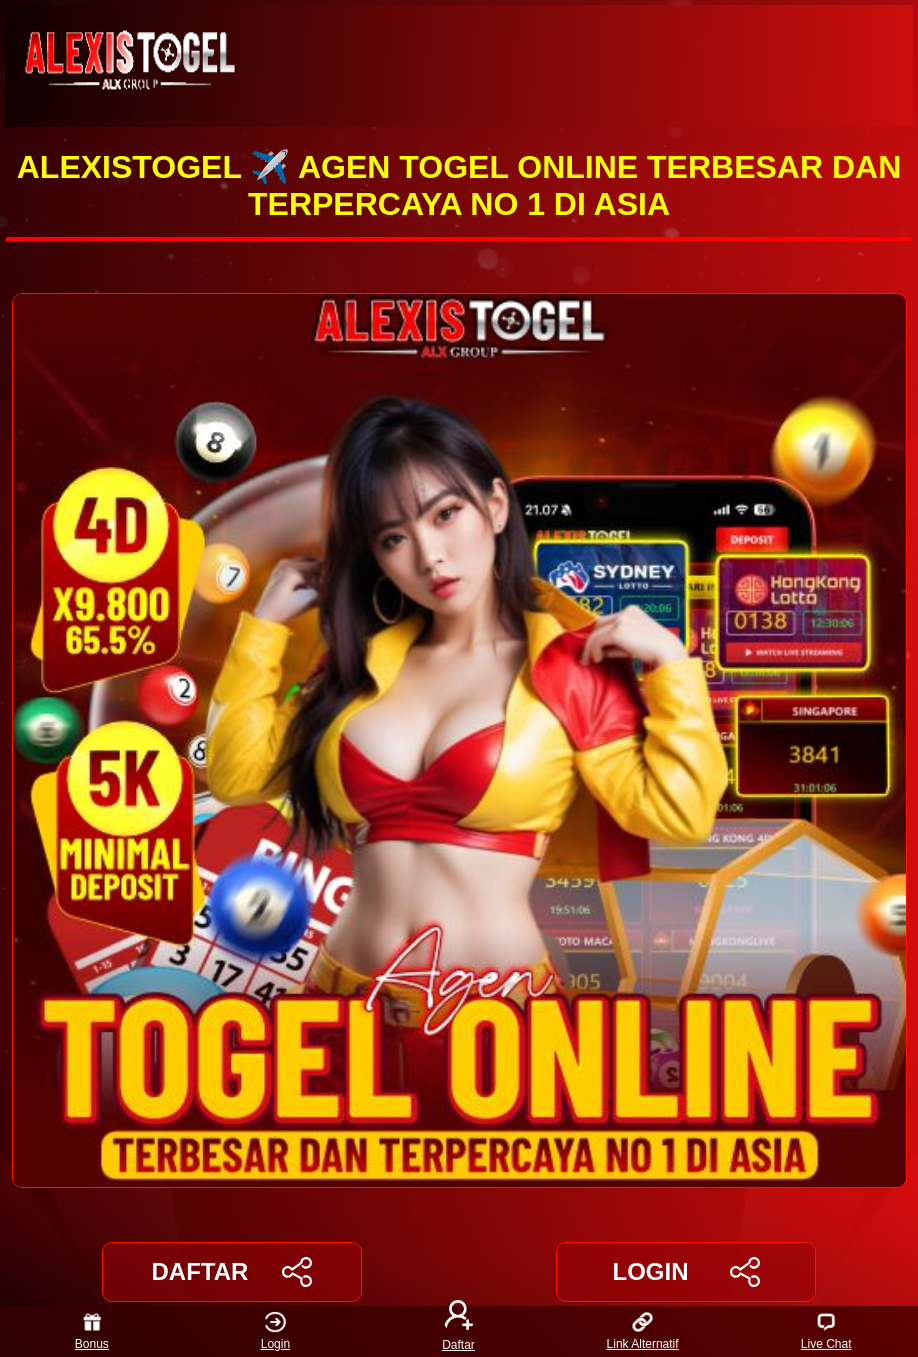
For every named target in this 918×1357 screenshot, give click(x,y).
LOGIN (685, 1272)
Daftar (459, 1331)
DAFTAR (232, 1272)
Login (275, 1331)
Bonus (92, 1331)
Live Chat (826, 1331)
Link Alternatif (643, 1331)
